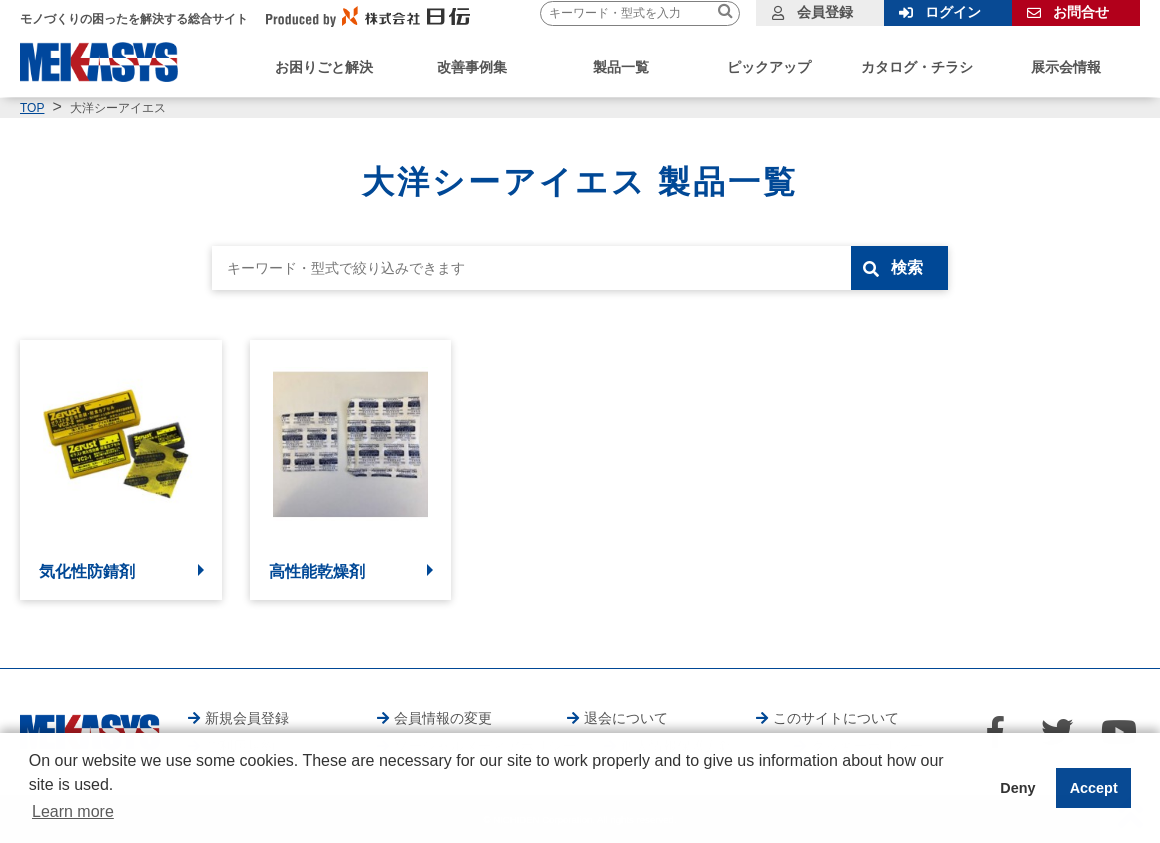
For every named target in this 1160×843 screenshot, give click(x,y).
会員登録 (825, 12)
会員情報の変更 (443, 718)
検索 (907, 267)
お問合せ (1081, 12)
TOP (32, 108)
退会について (626, 718)
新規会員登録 (247, 718)
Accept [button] (1094, 788)
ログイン (953, 12)
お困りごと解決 (324, 67)
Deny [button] (1017, 788)
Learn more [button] (73, 811)
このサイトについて (836, 718)
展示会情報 (1066, 67)
